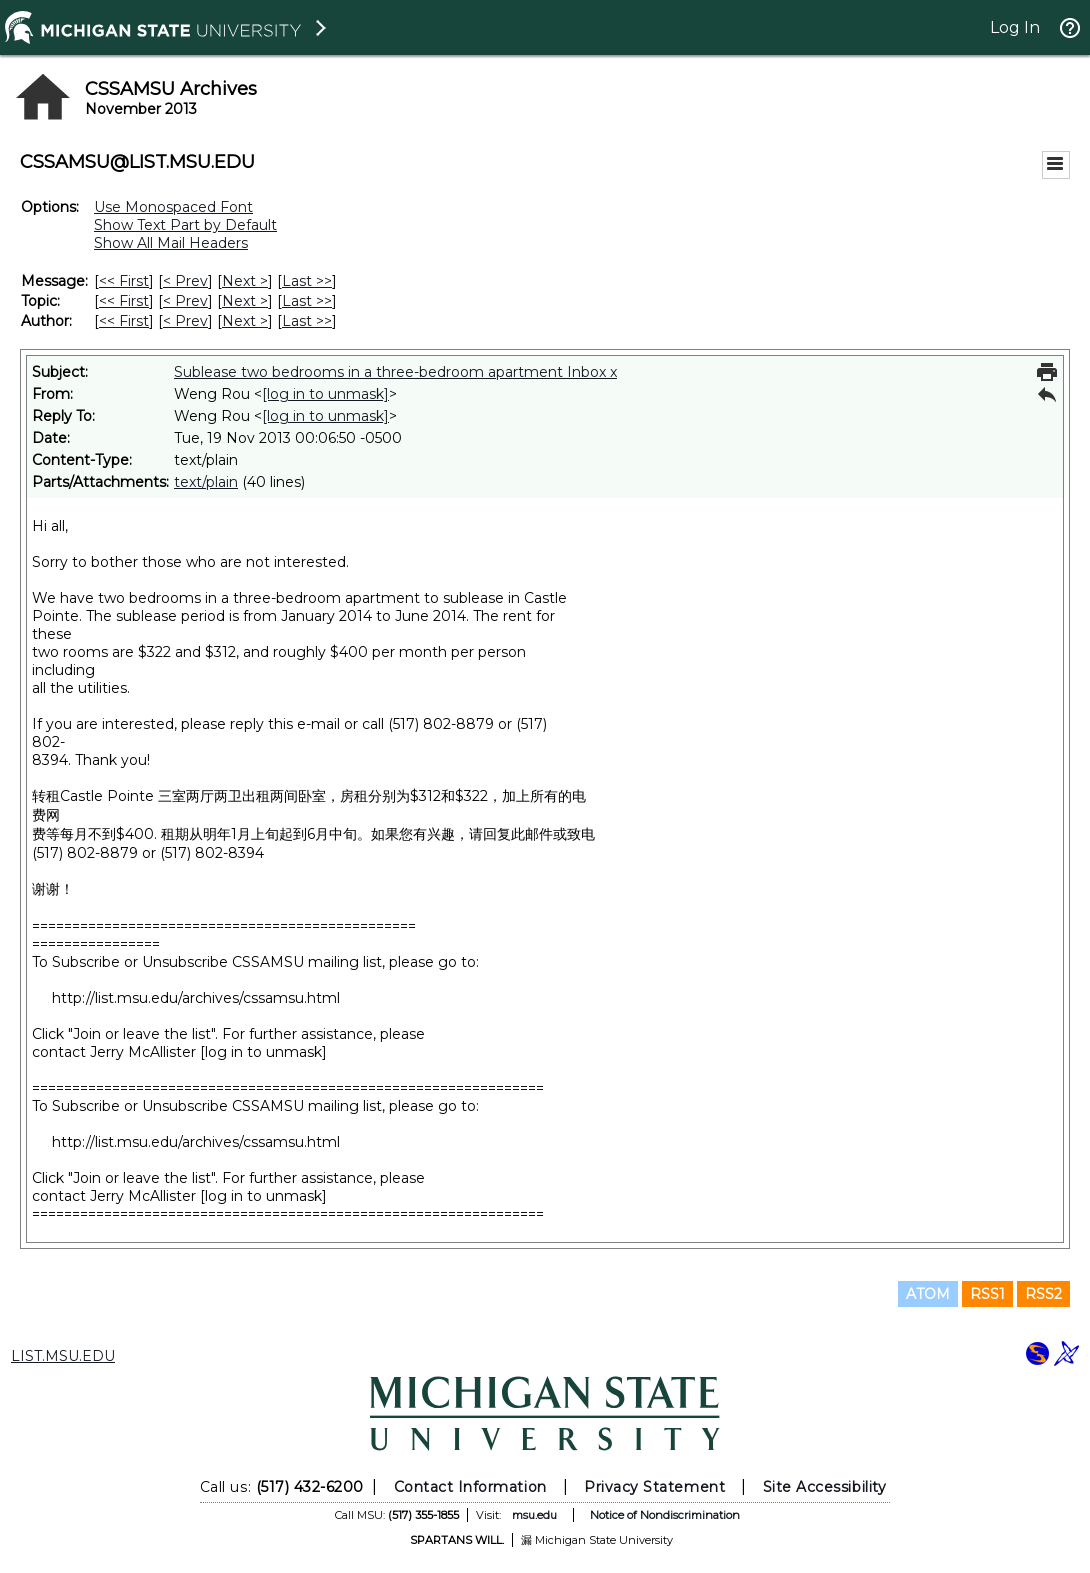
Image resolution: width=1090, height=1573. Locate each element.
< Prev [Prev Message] (185, 281)
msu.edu (534, 1515)
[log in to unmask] (325, 394)
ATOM (928, 1294)
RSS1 (987, 1294)
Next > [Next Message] (245, 281)
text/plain (206, 482)
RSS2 (1043, 1294)
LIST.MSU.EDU (63, 1356)
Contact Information (470, 1487)
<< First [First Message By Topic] (124, 301)
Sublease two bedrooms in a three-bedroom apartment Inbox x (395, 372)
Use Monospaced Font (173, 207)
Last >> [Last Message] (307, 281)
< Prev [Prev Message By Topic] (185, 301)
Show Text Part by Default (185, 225)
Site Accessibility (825, 1487)
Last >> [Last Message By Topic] (307, 301)
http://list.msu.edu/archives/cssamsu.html (196, 998)
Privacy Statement (654, 1487)
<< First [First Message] (124, 281)
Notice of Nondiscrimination (665, 1515)
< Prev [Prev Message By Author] (185, 321)
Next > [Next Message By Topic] (245, 301)
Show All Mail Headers (171, 243)
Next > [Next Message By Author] (245, 321)
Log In (1015, 27)
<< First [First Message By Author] (124, 321)
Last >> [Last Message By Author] (307, 321)
